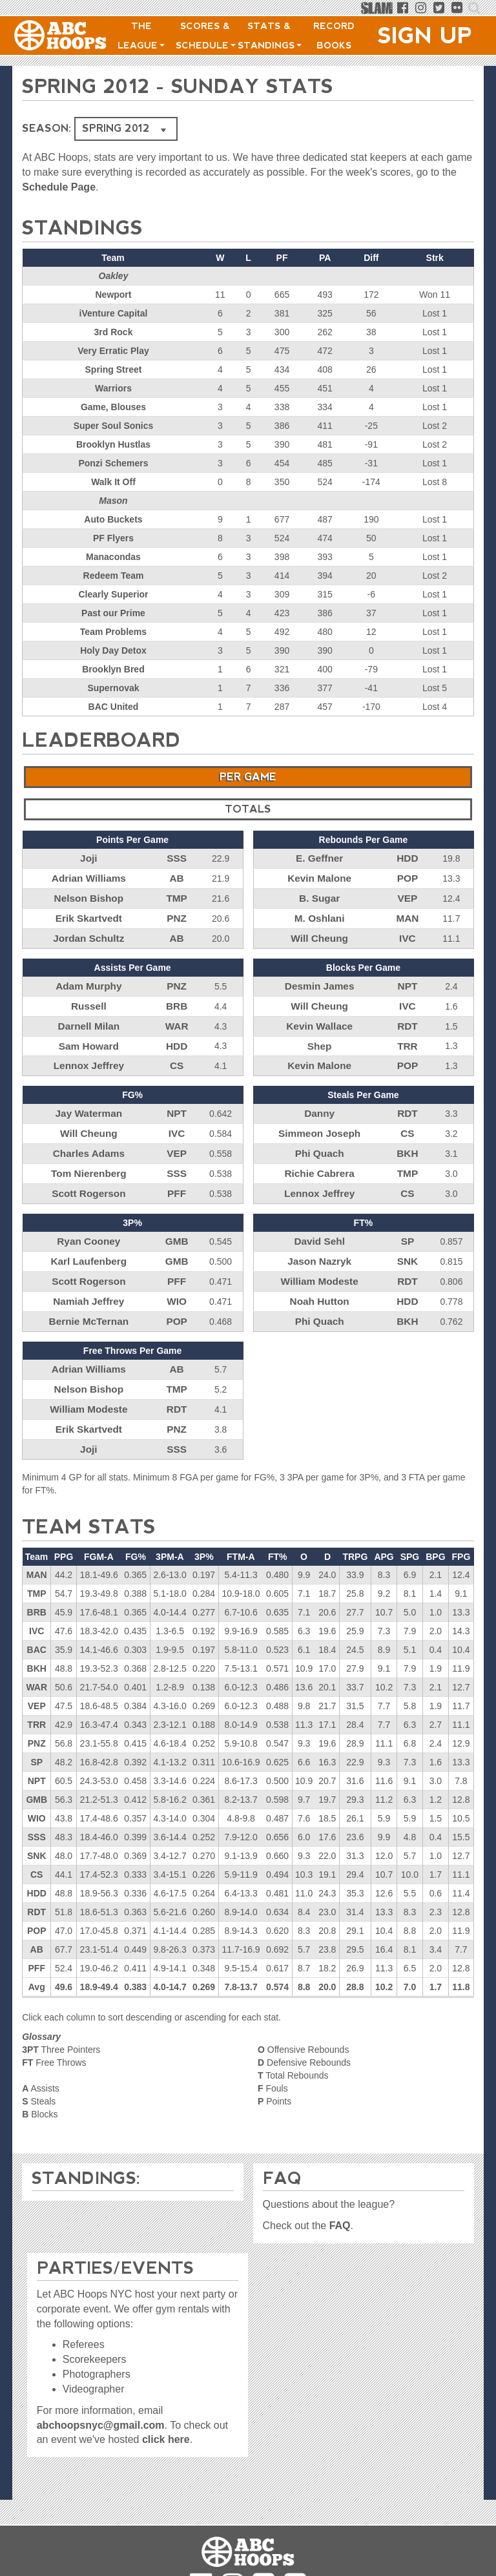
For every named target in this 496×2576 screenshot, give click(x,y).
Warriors (113, 388)
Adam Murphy (89, 979)
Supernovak (113, 688)
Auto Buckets (113, 519)
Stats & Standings (270, 35)
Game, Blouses (113, 407)
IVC (407, 933)
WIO (177, 1278)
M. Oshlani (319, 914)
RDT (407, 1017)
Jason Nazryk (320, 1241)
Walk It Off (113, 482)
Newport (113, 294)
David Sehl (319, 1222)
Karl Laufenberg (88, 1241)
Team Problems (113, 632)
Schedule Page (59, 187)
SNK (407, 1241)
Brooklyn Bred (113, 669)
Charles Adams (88, 1138)
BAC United (113, 706)
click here (166, 2423)
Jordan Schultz (88, 933)
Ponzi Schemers (113, 463)
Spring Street (113, 369)
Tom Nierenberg (88, 1157)
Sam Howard (88, 1035)
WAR (176, 1017)
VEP (407, 895)
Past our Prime (113, 613)
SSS (177, 858)
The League (141, 35)
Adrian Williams (89, 876)
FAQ (340, 2209)
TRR (407, 1035)
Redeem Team (113, 575)
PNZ (177, 914)
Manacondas (113, 557)
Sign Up (425, 35)
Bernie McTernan (88, 1297)
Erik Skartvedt (88, 914)
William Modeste (319, 1259)
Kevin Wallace (319, 1017)
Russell (88, 998)
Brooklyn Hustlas (113, 444)
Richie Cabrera (319, 1157)
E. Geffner (319, 858)
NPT (407, 979)
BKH (407, 1138)
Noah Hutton (320, 1278)
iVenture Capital (113, 313)
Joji (88, 858)
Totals (248, 809)
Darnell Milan (89, 1017)
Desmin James (319, 979)
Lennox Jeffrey (89, 1054)
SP (408, 1222)
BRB (176, 998)
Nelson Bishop (88, 895)
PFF (176, 1175)
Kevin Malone (320, 876)
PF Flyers (113, 538)
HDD (407, 858)
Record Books (334, 35)
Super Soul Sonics (114, 426)
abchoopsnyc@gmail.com (101, 2409)
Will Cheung (319, 933)
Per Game (248, 776)
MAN (407, 914)
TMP (177, 895)
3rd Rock (113, 332)
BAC (36, 1618)
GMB (176, 1222)
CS (176, 1054)
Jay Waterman (88, 1101)
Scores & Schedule (206, 35)
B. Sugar (319, 895)
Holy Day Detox (113, 650)
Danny (319, 1101)
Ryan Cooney (89, 1222)
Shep (320, 1035)
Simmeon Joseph (319, 1119)
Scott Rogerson (88, 1175)
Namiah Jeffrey (88, 1278)
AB (176, 876)
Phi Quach (319, 1138)
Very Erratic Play (113, 351)
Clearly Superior (113, 594)
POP (407, 876)
